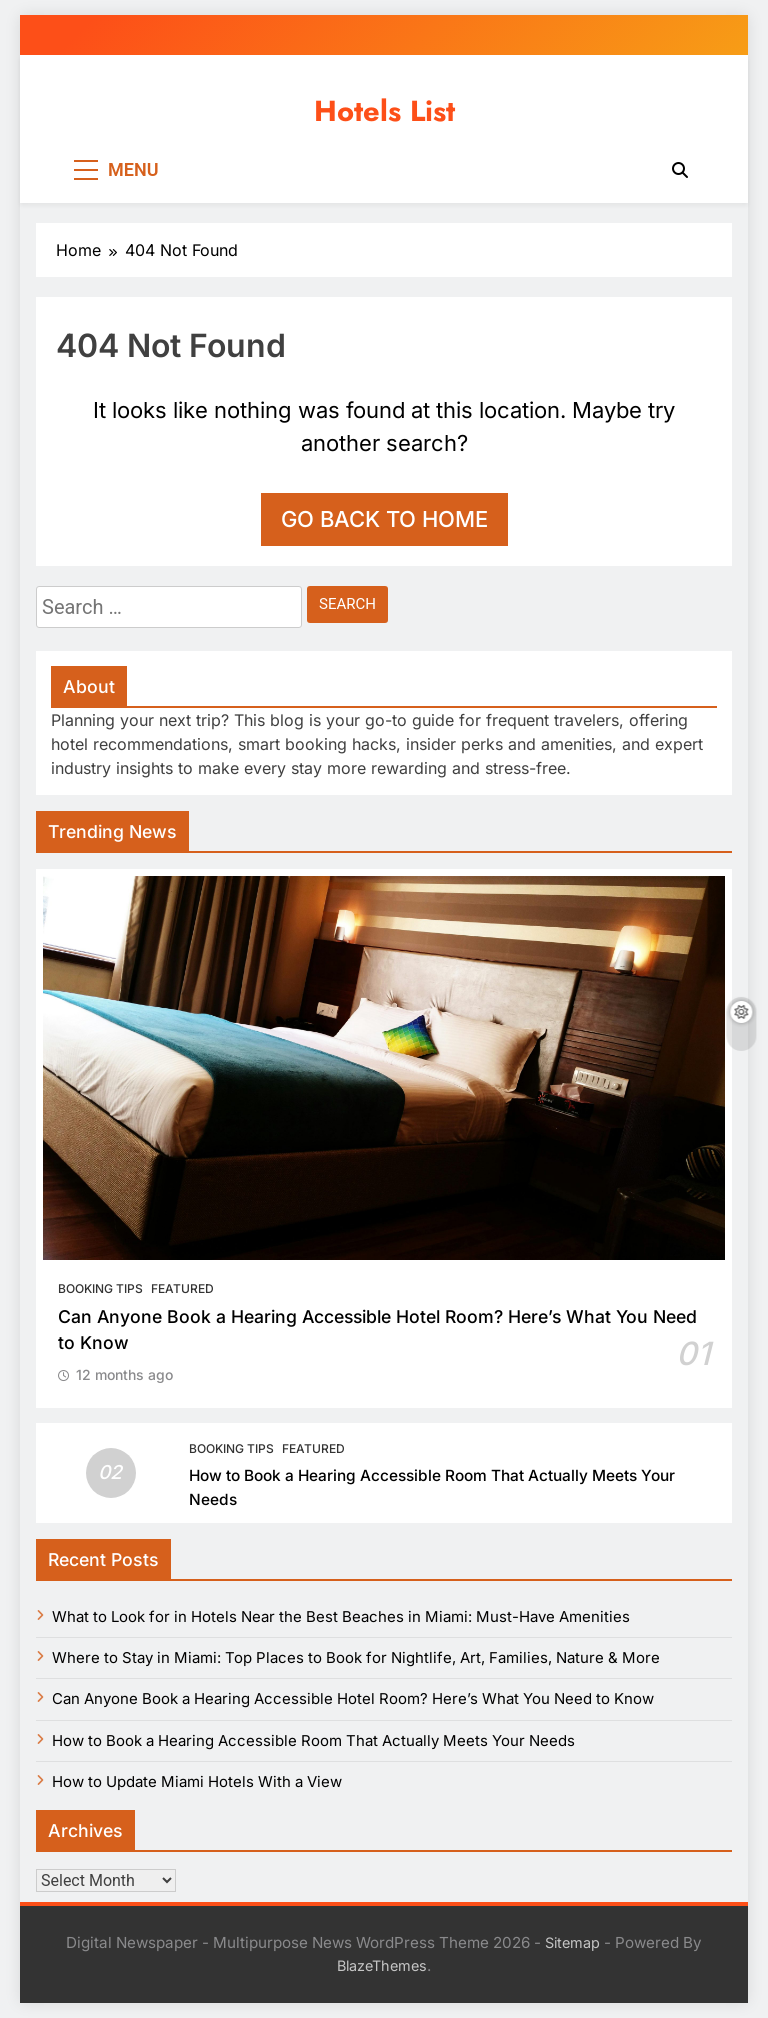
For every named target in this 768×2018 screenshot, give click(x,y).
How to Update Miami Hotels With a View (197, 1782)
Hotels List (384, 111)
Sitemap (572, 1942)
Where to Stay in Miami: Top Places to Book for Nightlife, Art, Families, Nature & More (356, 1658)
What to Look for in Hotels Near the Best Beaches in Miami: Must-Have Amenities (341, 1617)
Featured (182, 1288)
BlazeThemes (382, 1965)
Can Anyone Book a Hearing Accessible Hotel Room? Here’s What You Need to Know (353, 1699)
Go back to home (384, 519)
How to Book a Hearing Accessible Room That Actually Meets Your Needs (313, 1741)
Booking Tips (100, 1288)
